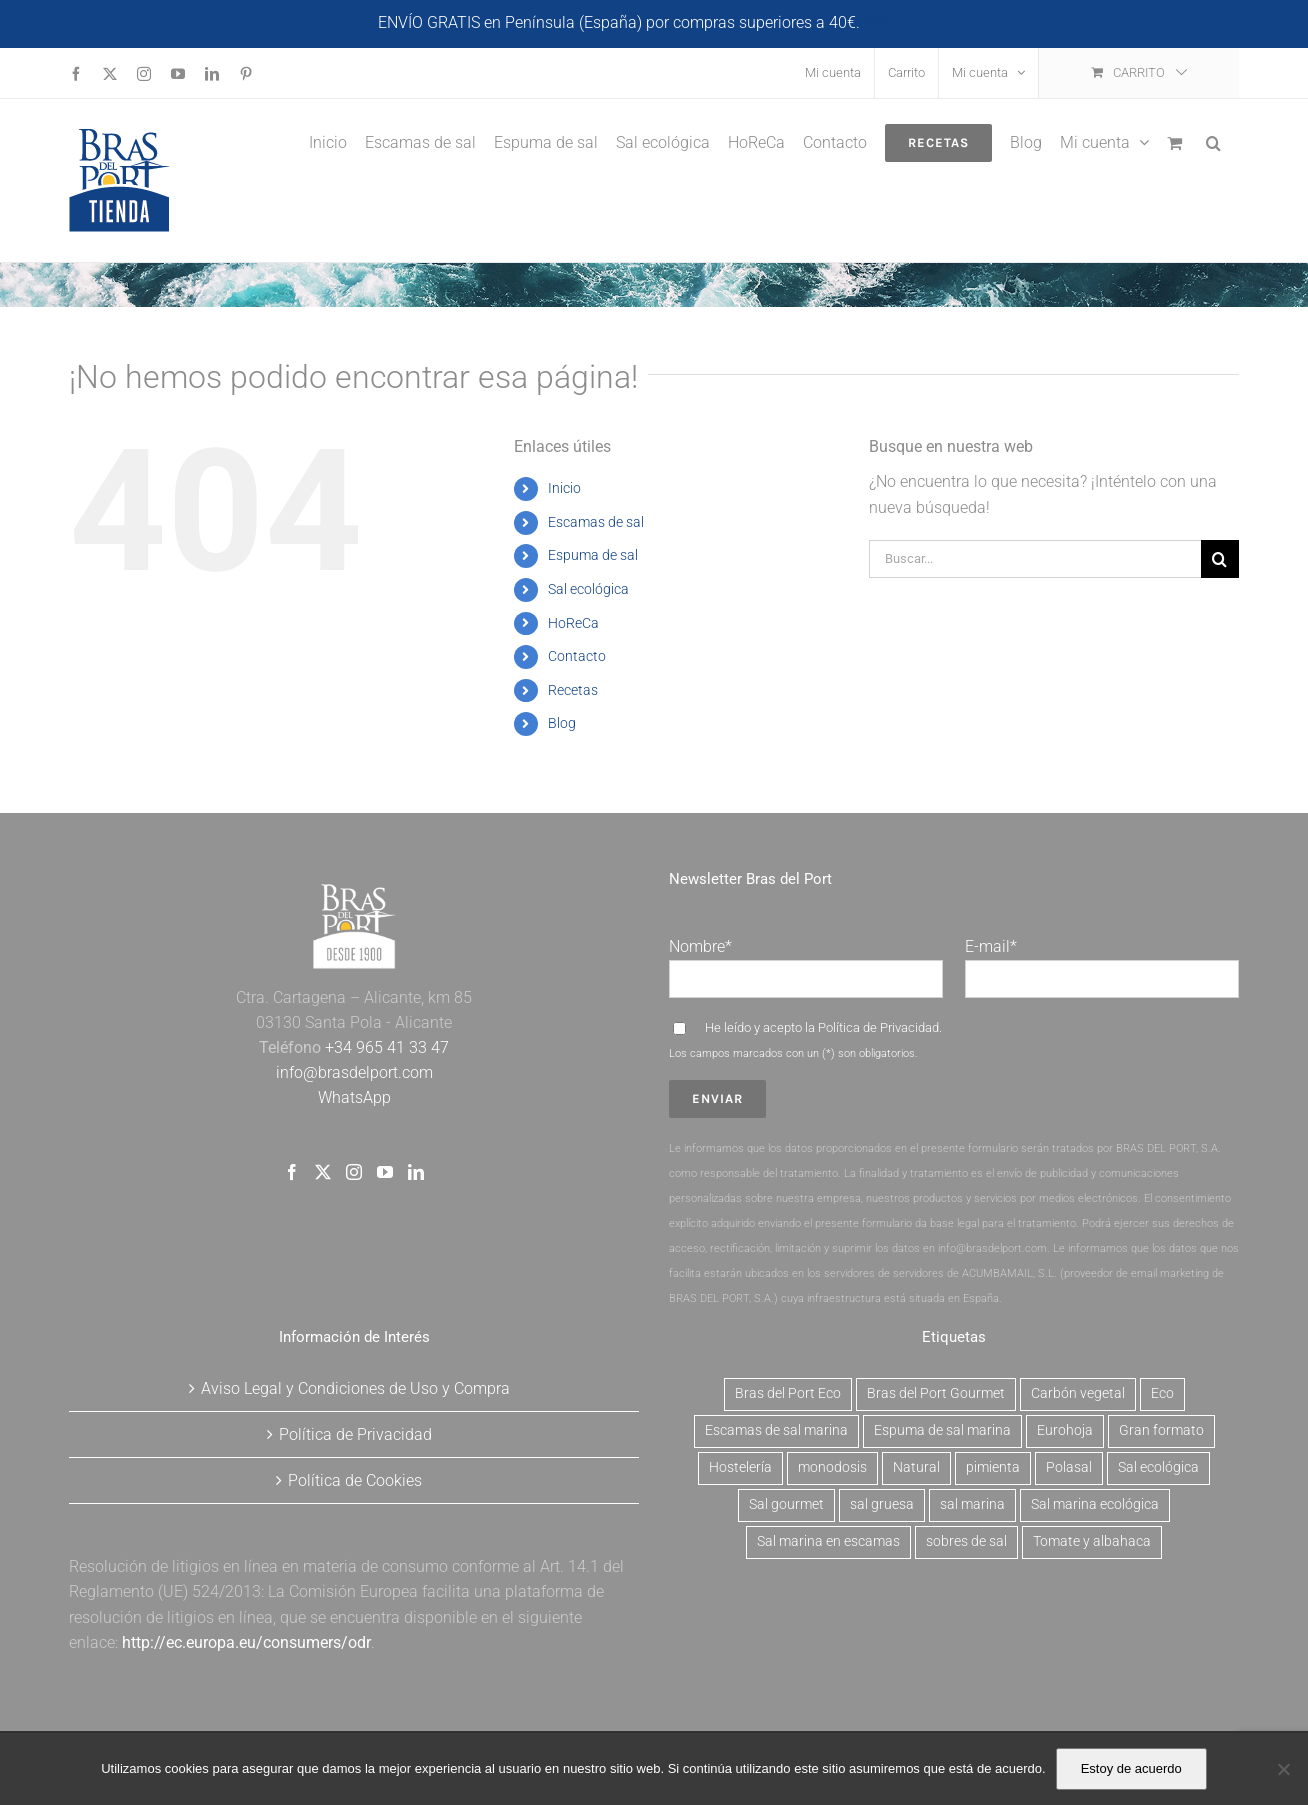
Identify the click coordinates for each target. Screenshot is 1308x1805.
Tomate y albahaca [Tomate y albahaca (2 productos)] (1092, 1541)
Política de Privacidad (878, 1027)
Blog (562, 723)
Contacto (577, 656)
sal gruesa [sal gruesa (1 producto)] (882, 1504)
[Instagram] (354, 1172)
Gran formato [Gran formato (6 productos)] (1161, 1430)
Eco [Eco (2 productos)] (1162, 1393)
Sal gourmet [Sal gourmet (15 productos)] (786, 1504)
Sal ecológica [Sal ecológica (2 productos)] (1158, 1467)
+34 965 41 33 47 (385, 1047)
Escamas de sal (596, 522)
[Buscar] (1220, 559)
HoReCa (573, 623)
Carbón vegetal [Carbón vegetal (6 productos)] (1078, 1393)
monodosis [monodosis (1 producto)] (832, 1467)
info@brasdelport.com (354, 1072)
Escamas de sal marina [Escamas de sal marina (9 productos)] (776, 1430)
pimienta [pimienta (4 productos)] (993, 1467)
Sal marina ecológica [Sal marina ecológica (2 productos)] (1095, 1504)
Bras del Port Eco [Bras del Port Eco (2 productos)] (788, 1393)
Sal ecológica (588, 589)
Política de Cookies (355, 1480)
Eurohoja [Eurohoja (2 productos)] (1065, 1430)
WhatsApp (354, 1097)
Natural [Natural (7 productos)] (916, 1467)
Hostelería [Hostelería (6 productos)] (740, 1467)
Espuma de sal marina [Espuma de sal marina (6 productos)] (942, 1430)
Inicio (564, 488)
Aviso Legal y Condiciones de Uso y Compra (355, 1388)
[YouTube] (385, 1172)
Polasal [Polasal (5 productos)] (1069, 1467)
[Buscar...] (1035, 559)
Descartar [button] (897, 22)
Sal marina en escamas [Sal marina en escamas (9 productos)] (828, 1541)
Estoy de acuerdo (1131, 1768)
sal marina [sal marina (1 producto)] (972, 1504)
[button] (1213, 141)
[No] (1283, 1769)
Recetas (573, 690)
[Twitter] (323, 1172)
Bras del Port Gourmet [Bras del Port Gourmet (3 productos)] (936, 1393)
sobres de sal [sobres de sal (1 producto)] (966, 1541)
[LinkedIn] (416, 1172)
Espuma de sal (593, 555)
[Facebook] (292, 1172)
